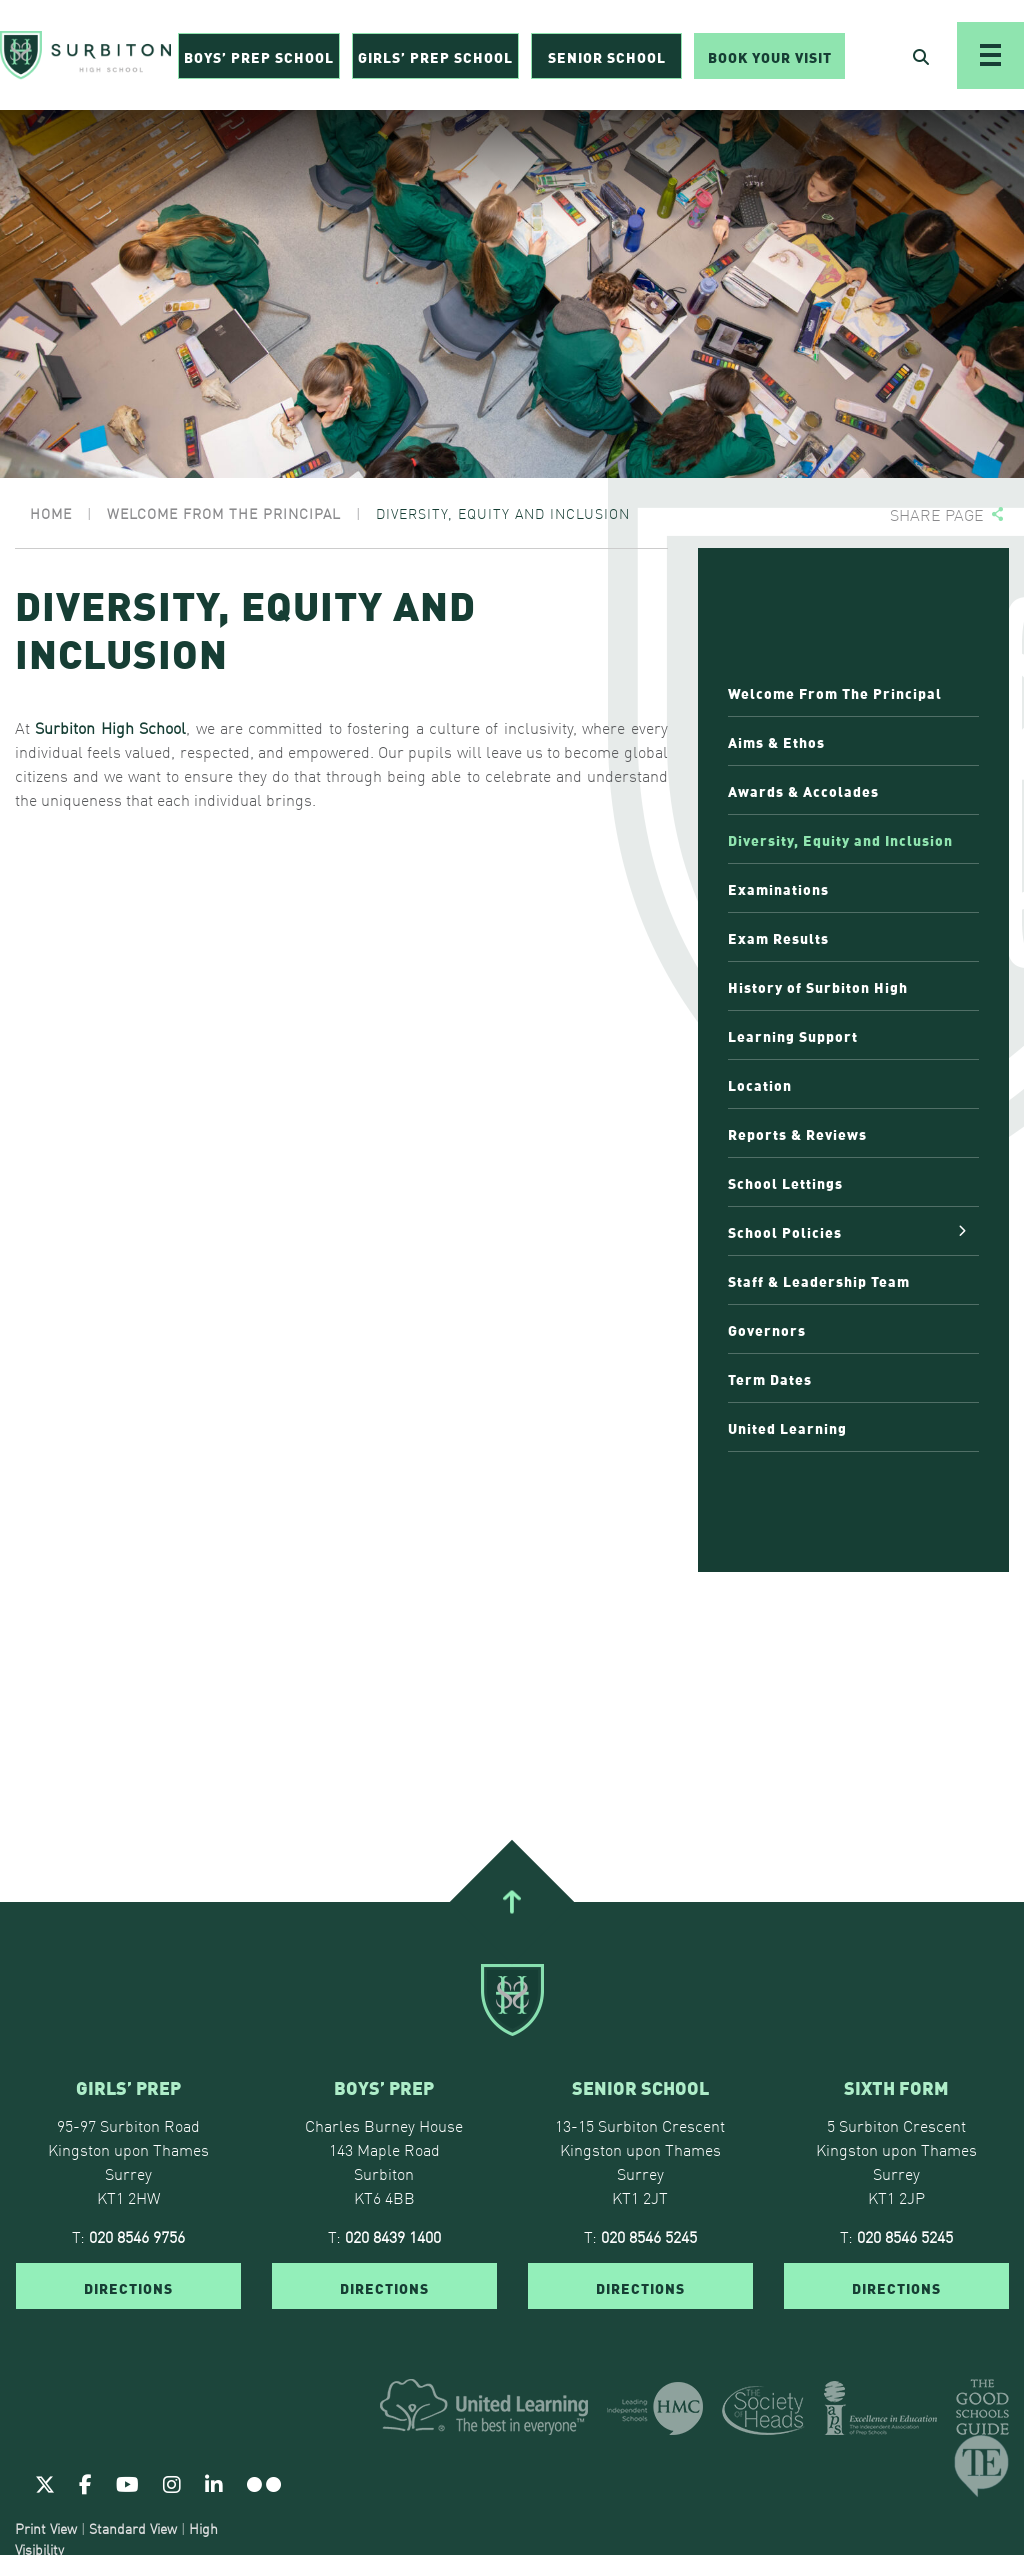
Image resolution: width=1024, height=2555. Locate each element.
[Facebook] (85, 2483)
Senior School (607, 56)
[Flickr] (264, 2483)
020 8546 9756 (137, 2236)
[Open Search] (921, 56)
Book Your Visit (770, 56)
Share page (937, 514)
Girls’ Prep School (435, 56)
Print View (46, 2528)
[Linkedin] (214, 2483)
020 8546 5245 (649, 2236)
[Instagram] (172, 2483)
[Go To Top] (512, 1902)
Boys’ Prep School (259, 56)
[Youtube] (127, 2483)
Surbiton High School (108, 727)
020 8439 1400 (393, 2236)
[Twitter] (45, 2483)
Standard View (133, 2528)
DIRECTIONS (128, 2287)
